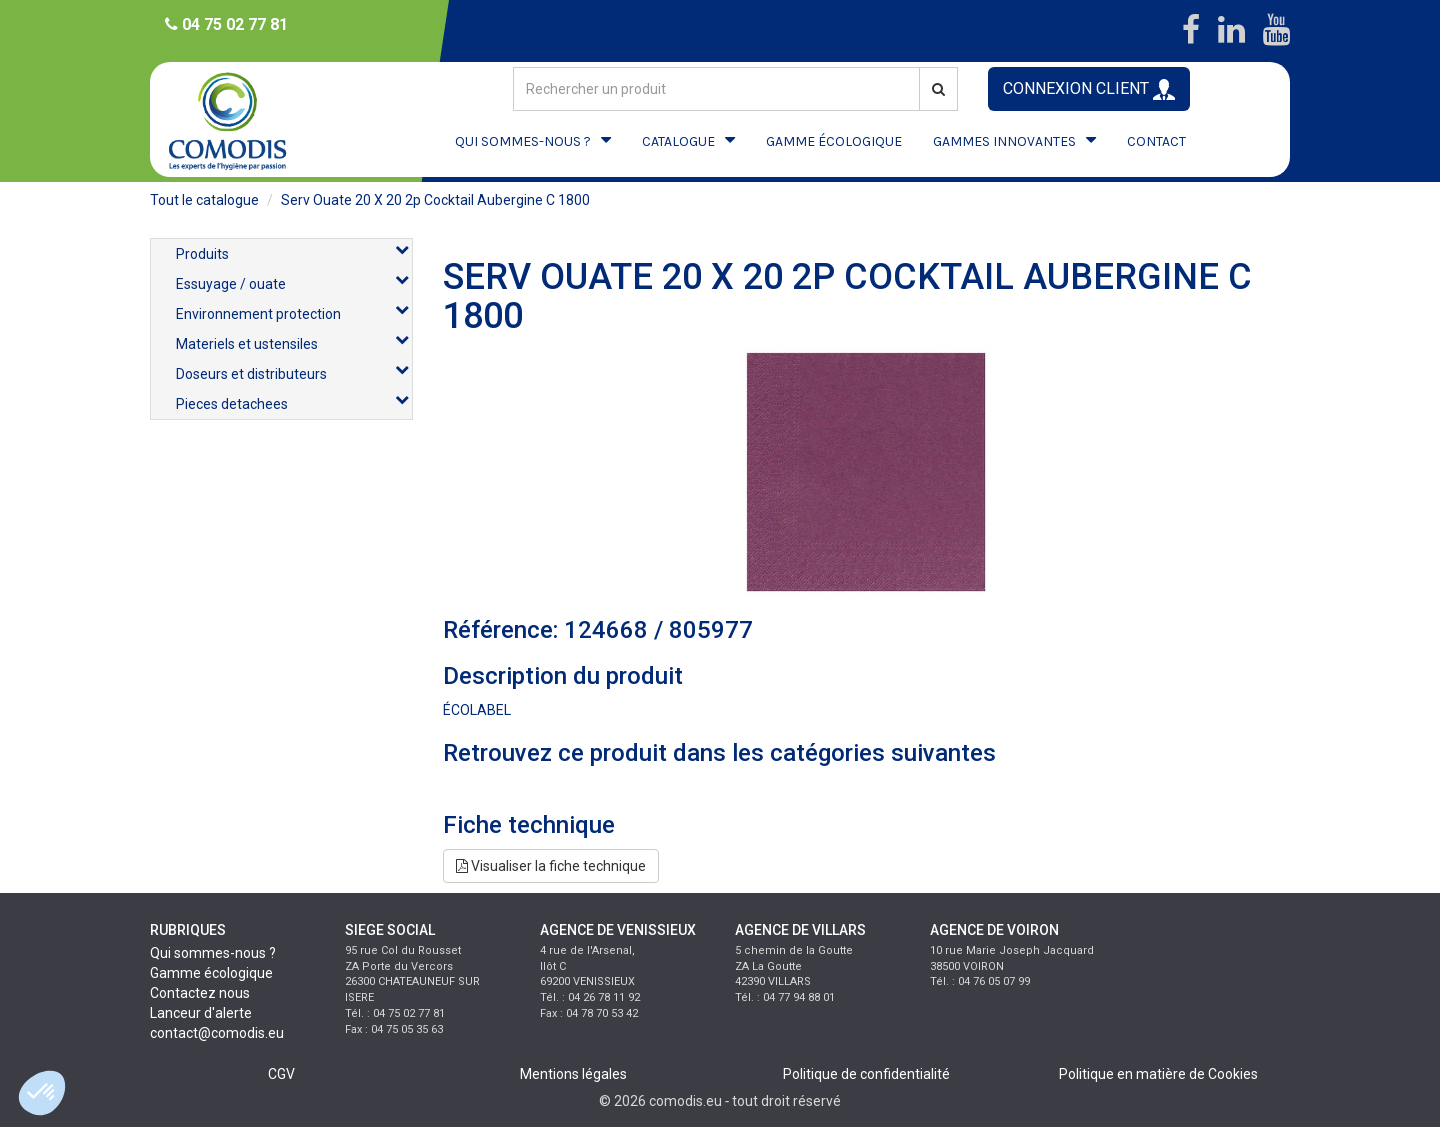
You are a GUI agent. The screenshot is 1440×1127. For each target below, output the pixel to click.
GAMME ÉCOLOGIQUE (834, 141)
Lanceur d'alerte (201, 1013)
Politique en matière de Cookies (1158, 1074)
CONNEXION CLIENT (1089, 89)
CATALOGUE (678, 141)
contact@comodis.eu (217, 1033)
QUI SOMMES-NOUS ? (523, 141)
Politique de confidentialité (866, 1074)
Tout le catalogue (204, 200)
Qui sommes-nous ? (213, 953)
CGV (281, 1074)
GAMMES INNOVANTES (1004, 141)
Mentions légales (573, 1074)
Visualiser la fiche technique (551, 866)
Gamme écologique (211, 973)
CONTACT (1156, 141)
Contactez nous (200, 993)
